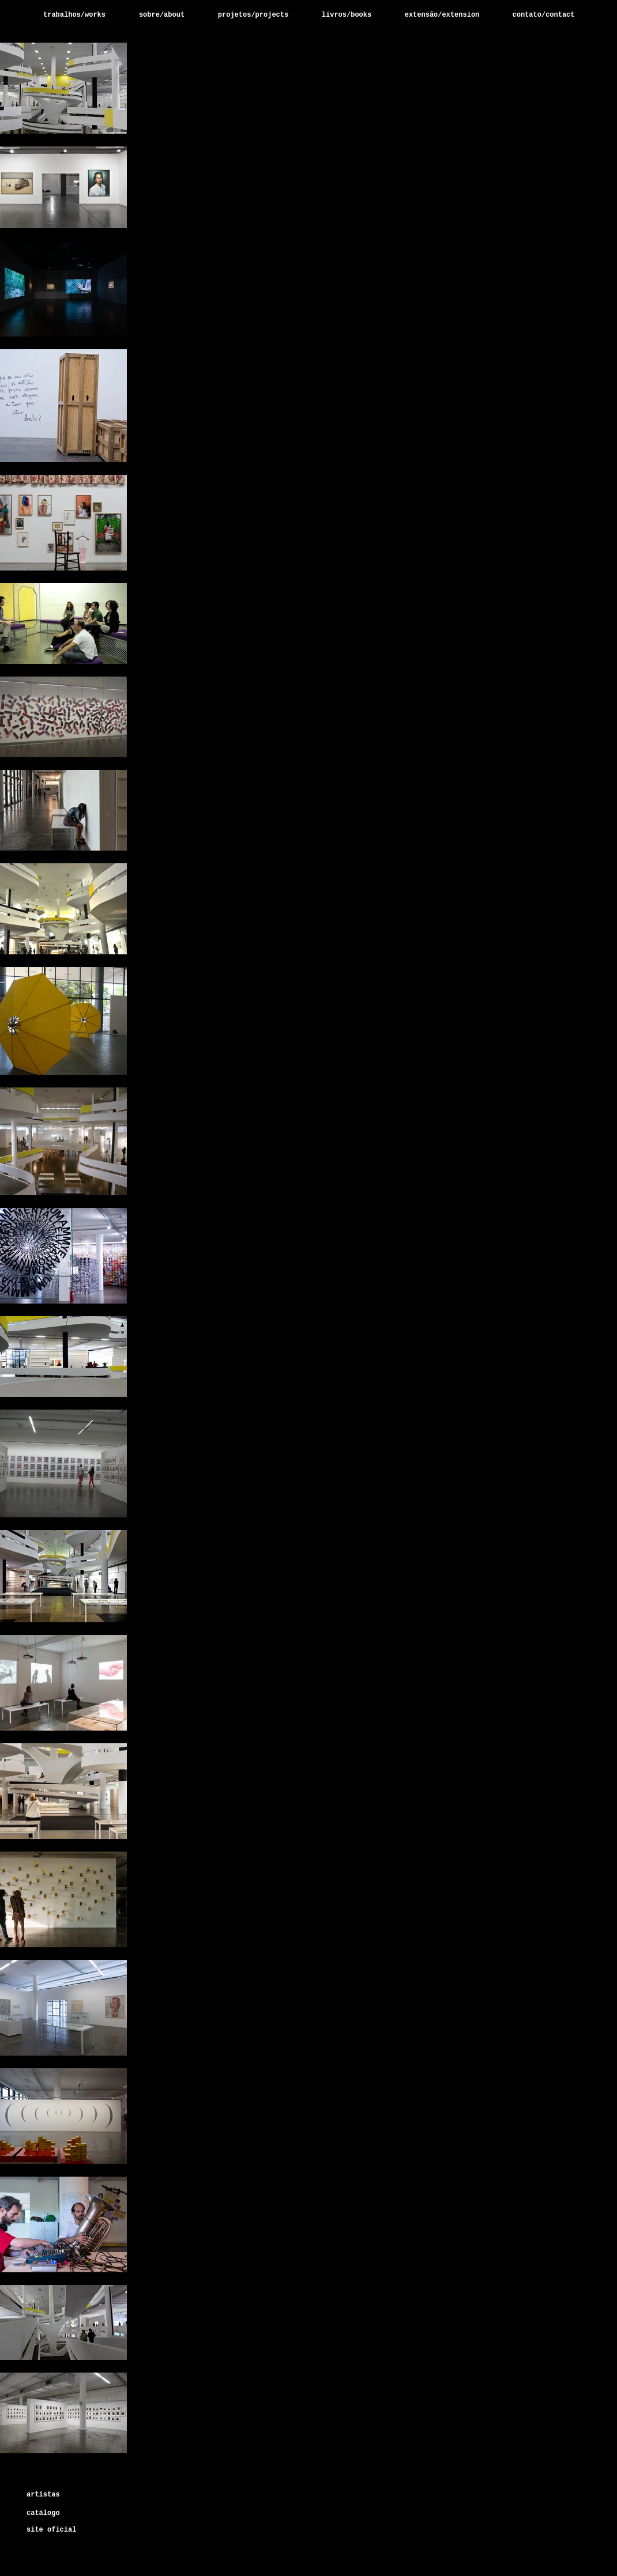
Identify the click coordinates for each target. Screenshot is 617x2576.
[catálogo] (48, 2513)
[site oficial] (51, 2530)
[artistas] (73, 2495)
